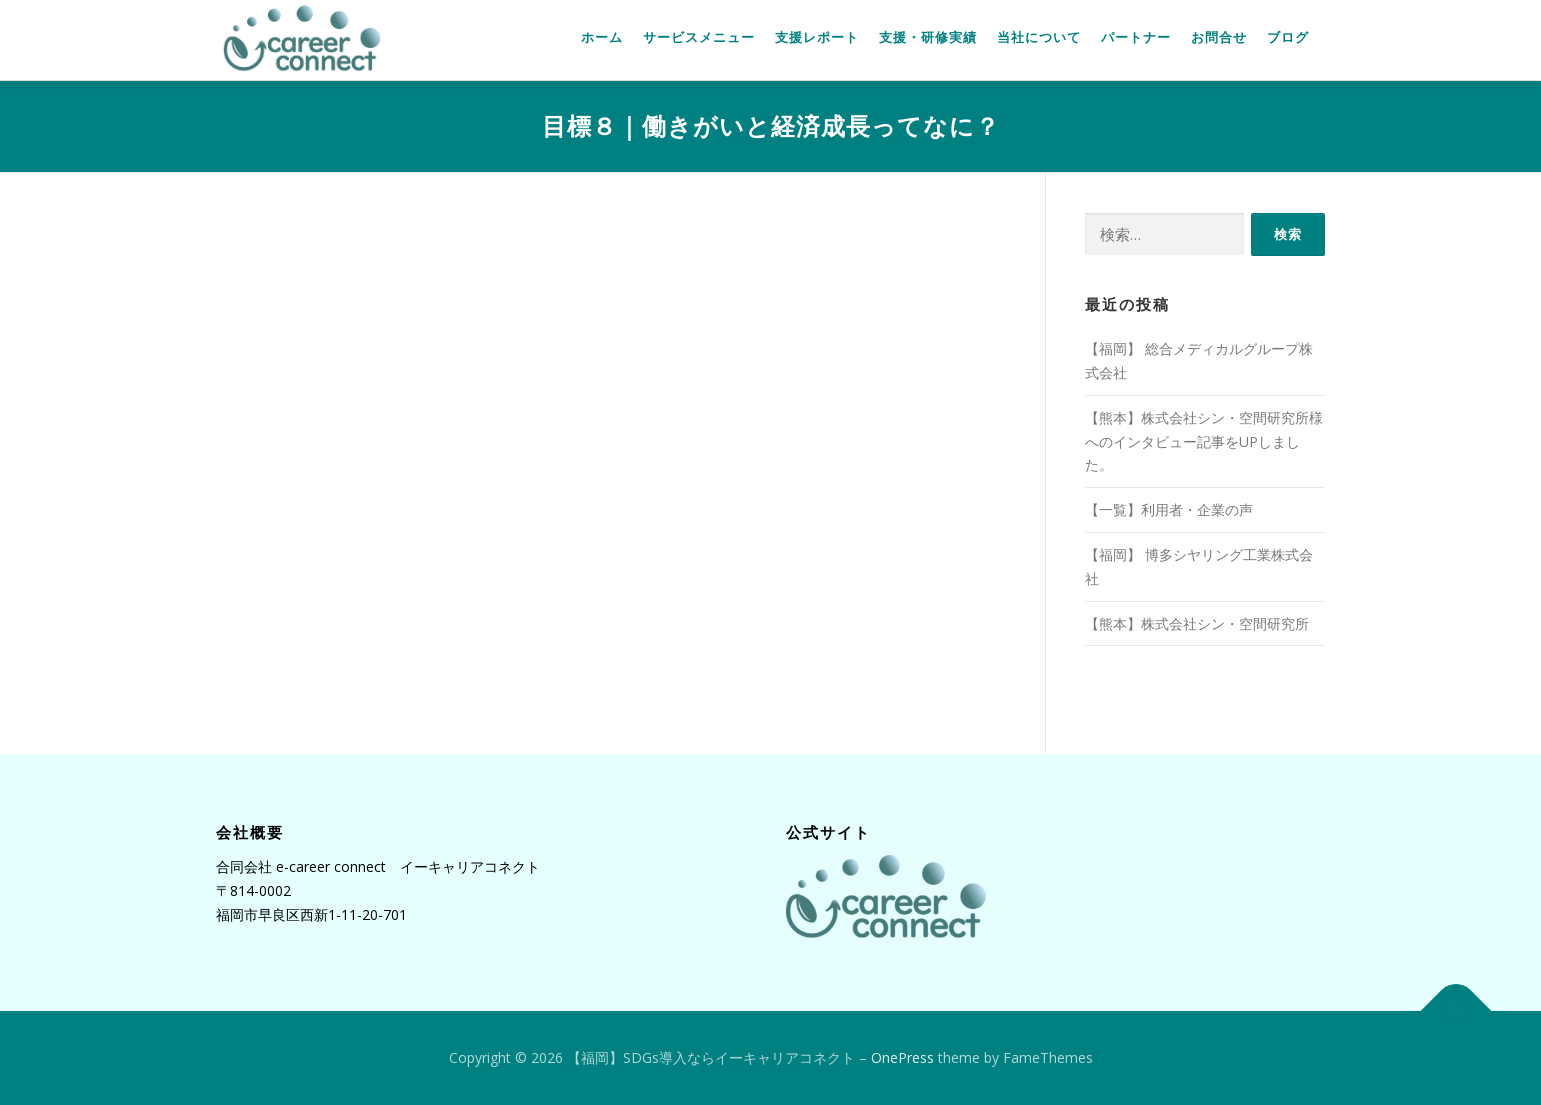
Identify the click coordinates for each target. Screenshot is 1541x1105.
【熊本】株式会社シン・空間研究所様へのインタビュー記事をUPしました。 (1204, 441)
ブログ (1288, 37)
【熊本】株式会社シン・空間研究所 (1197, 623)
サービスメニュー (699, 37)
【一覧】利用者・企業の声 (1169, 509)
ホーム (602, 37)
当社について (1039, 37)
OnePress (902, 1057)
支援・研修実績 (928, 37)
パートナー (1136, 37)
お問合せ (1219, 37)
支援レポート (817, 37)
